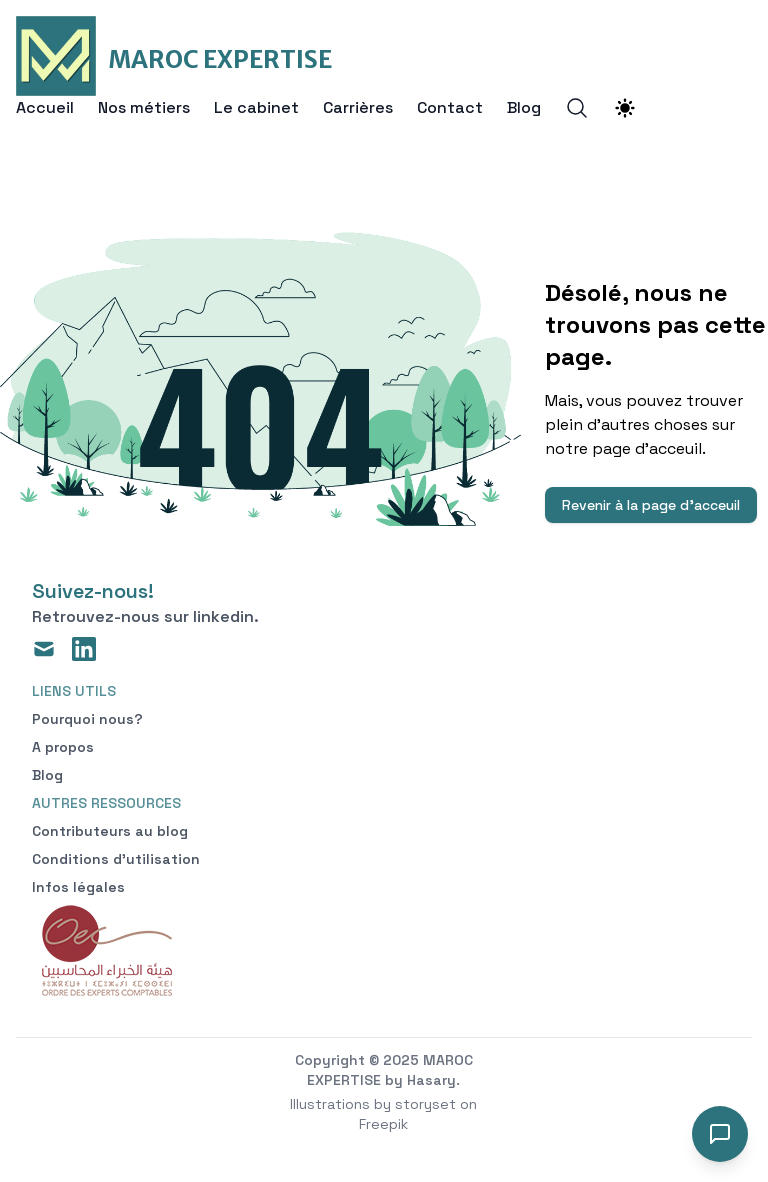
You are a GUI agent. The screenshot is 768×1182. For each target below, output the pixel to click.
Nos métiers (144, 108)
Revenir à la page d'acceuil (651, 505)
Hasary (431, 1080)
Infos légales (78, 887)
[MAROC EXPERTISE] (174, 56)
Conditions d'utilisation (116, 859)
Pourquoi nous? (87, 719)
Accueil (45, 108)
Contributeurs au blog (110, 831)
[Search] (577, 108)
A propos (63, 747)
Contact (450, 108)
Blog (524, 108)
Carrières (358, 108)
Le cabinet (256, 108)
